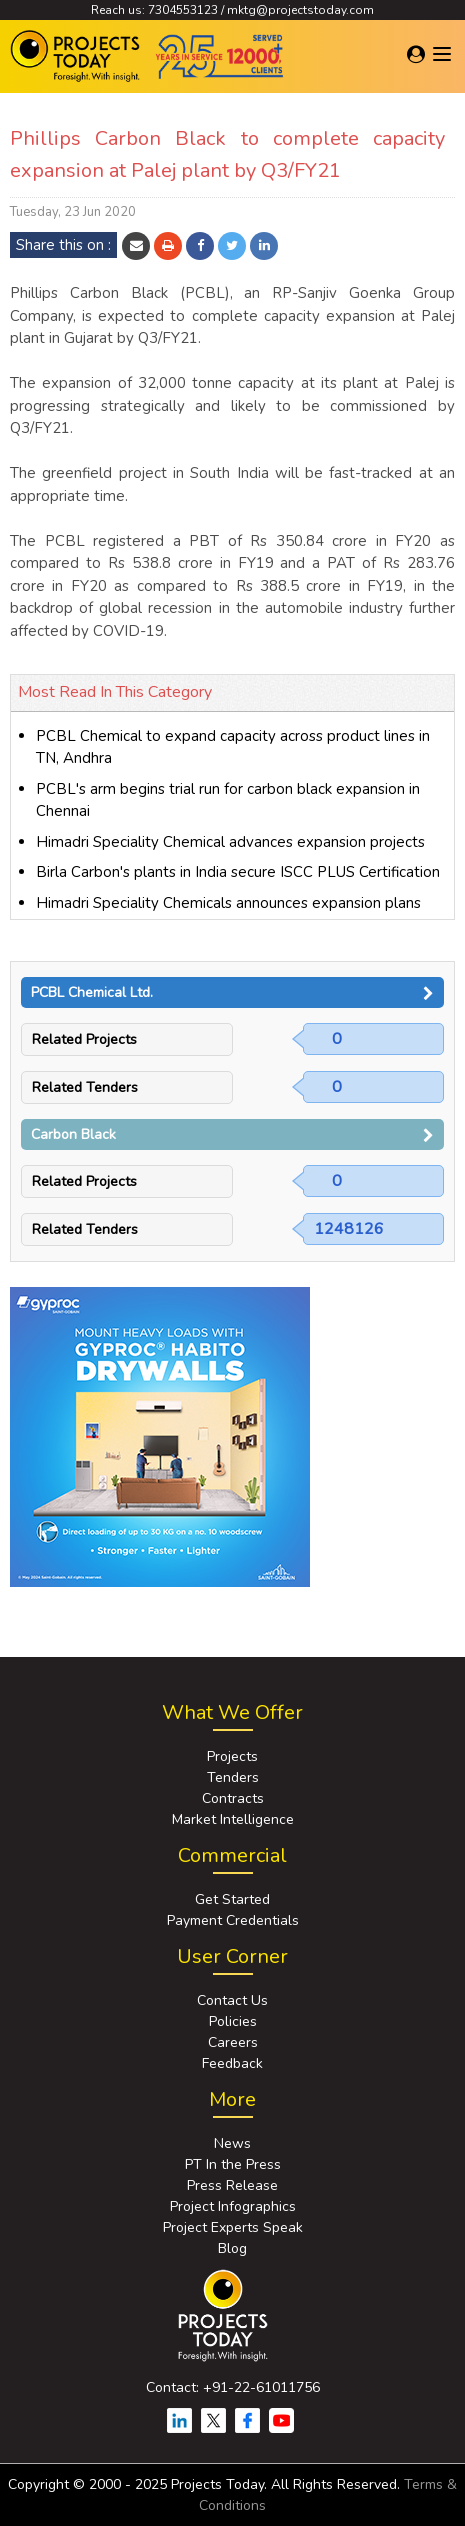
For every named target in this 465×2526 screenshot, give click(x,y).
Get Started (232, 1899)
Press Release (232, 2185)
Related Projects (84, 1039)
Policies (233, 2021)
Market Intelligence (233, 1819)
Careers (233, 2042)
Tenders (233, 1777)
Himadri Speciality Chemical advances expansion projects (230, 842)
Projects (232, 1756)
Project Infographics (233, 2206)
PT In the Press (233, 2164)
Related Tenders (85, 1087)
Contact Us (232, 2000)
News (232, 2143)
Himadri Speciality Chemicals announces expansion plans (228, 903)
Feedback (232, 2063)
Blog (232, 2248)
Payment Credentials (233, 1920)
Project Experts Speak (233, 2227)
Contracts (233, 1798)
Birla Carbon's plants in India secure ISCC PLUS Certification (238, 872)
